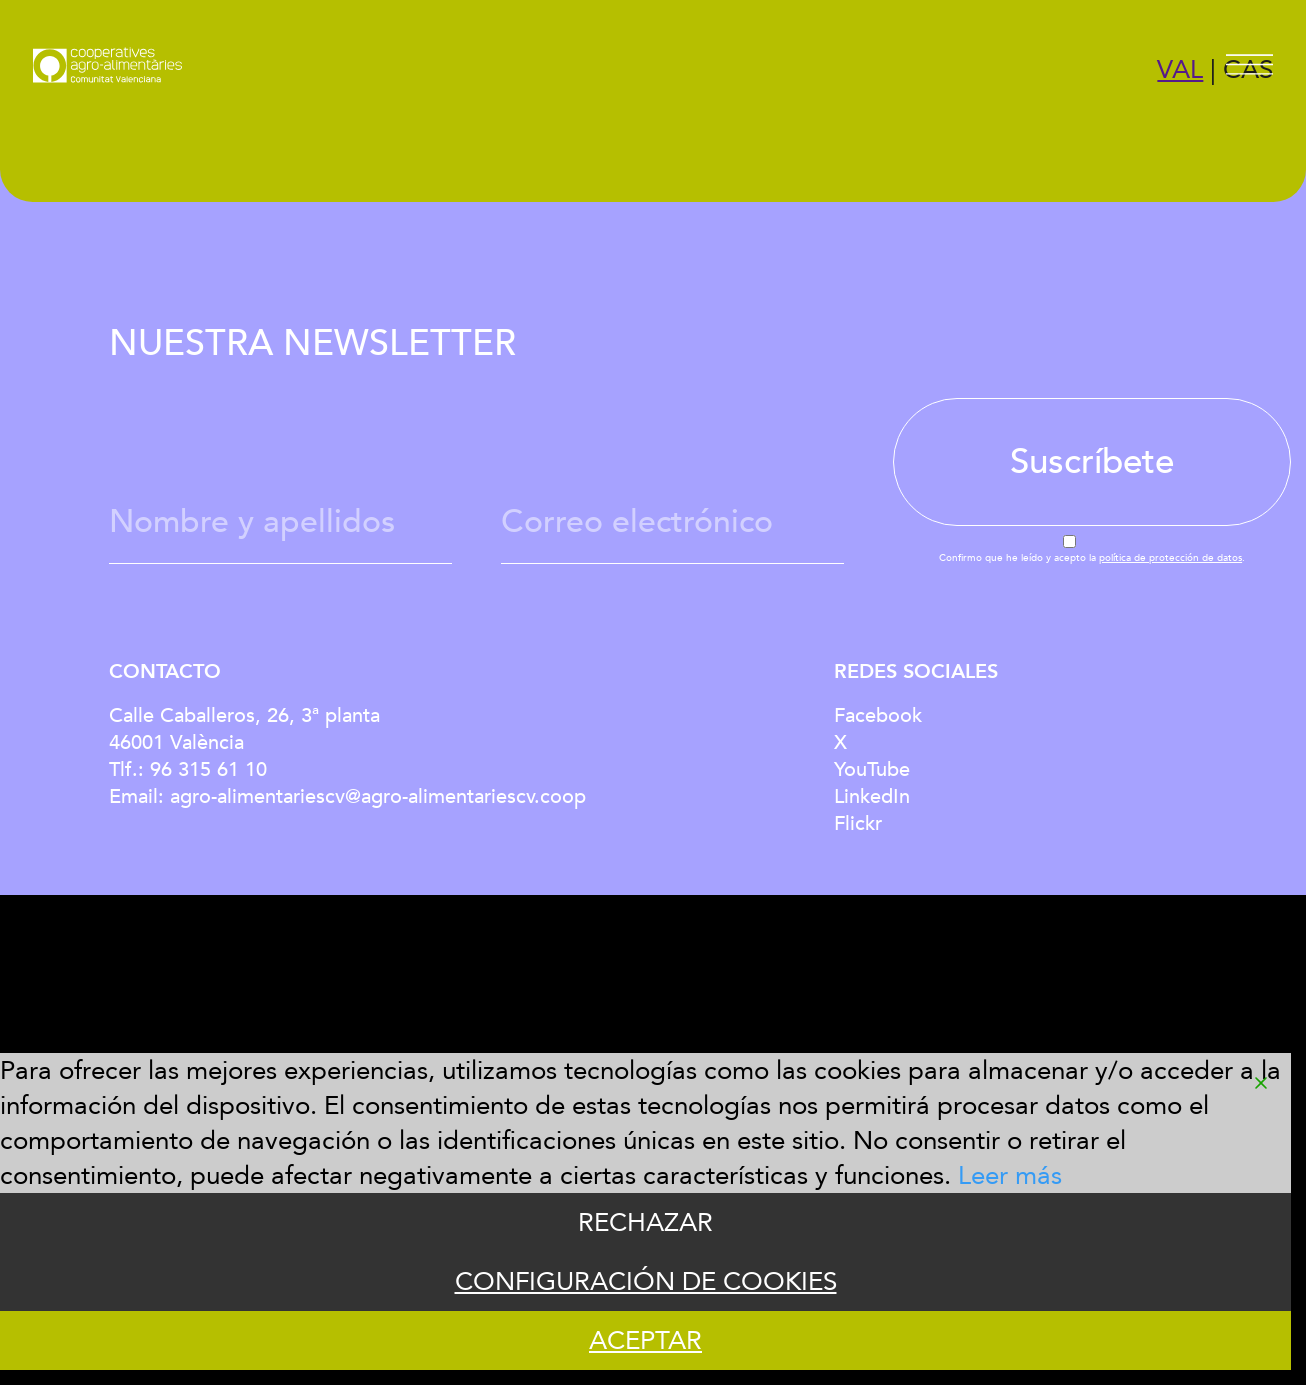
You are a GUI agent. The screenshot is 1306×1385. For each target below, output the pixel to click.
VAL (1180, 69)
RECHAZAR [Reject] (645, 1222)
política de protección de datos (1170, 557)
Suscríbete (1092, 462)
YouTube (872, 769)
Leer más (1010, 1175)
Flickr (858, 823)
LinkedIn (872, 796)
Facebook (878, 715)
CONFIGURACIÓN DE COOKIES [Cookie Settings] (646, 1281)
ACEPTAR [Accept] (645, 1340)
